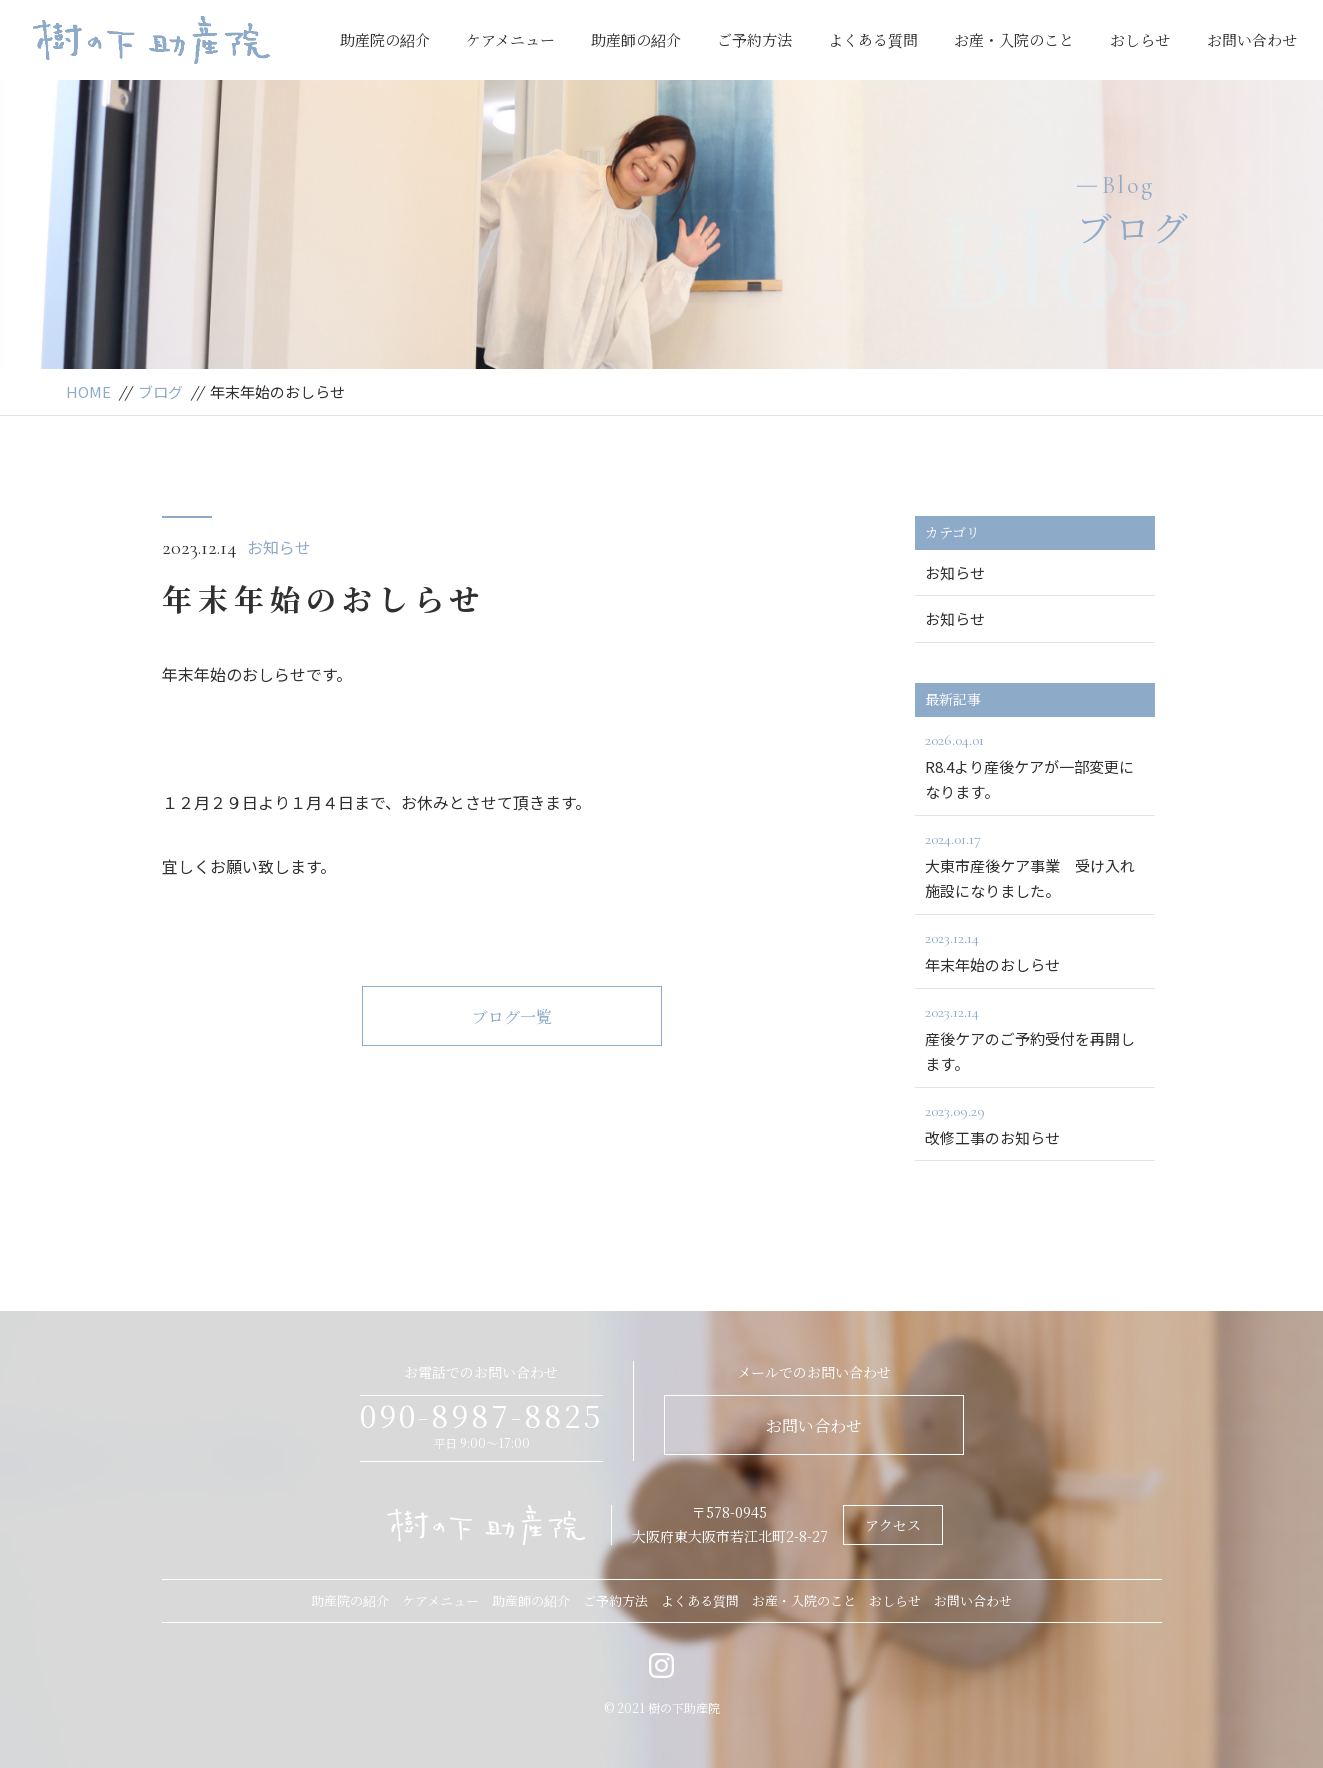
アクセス (893, 1525)
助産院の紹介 (385, 39)
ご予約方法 (754, 39)
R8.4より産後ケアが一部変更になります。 (1035, 765)
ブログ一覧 (512, 1016)
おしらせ (1140, 39)
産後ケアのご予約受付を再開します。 (1035, 1037)
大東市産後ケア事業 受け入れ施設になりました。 (1035, 864)
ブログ (160, 391)
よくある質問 (873, 39)
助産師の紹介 (636, 39)
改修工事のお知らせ (1035, 1123)
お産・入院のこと (1014, 39)
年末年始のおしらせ (1035, 950)
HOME (88, 391)
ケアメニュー (510, 39)
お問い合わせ (1252, 39)
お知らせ (279, 547)
